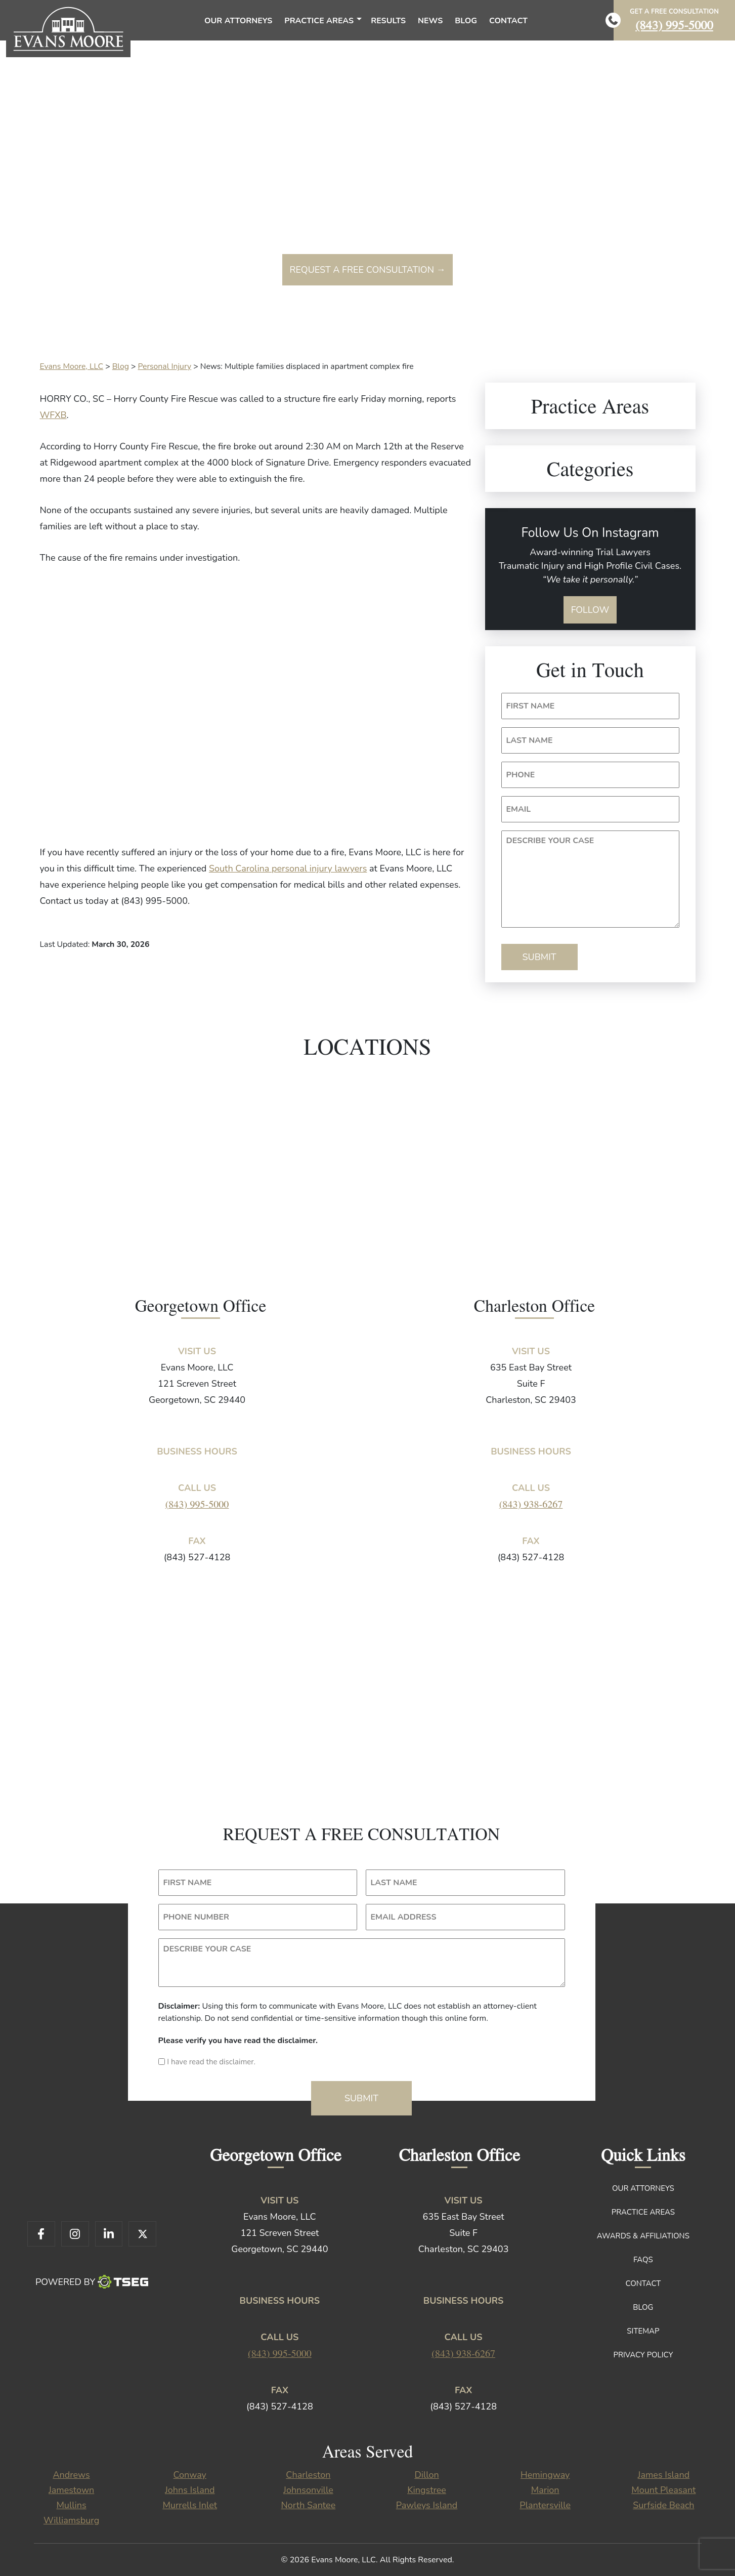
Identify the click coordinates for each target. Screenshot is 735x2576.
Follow (590, 610)
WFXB (53, 415)
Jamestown (71, 2490)
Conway (190, 2475)
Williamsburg (71, 2520)
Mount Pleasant (663, 2490)
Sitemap (643, 2331)
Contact (643, 2283)
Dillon (426, 2475)
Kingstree (426, 2490)
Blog (643, 2307)
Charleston (308, 2475)
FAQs (643, 2260)
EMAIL (518, 809)
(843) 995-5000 (674, 24)
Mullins (71, 2505)
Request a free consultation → (367, 270)
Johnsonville (308, 2490)
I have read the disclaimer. (211, 2062)
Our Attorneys (643, 2188)
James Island (664, 2475)
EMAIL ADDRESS (404, 1917)
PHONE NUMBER (196, 1917)
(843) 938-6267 (531, 1504)
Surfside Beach (663, 2505)
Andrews (71, 2475)
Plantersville (545, 2505)
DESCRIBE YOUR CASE (550, 840)
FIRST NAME (530, 706)
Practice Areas (643, 2212)
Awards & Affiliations (643, 2236)
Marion (545, 2490)
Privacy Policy (643, 2355)
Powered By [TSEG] (91, 2282)
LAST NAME (529, 740)
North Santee (308, 2505)
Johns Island (189, 2490)
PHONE (520, 774)
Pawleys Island (427, 2505)
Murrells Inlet (189, 2505)
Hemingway (545, 2475)
